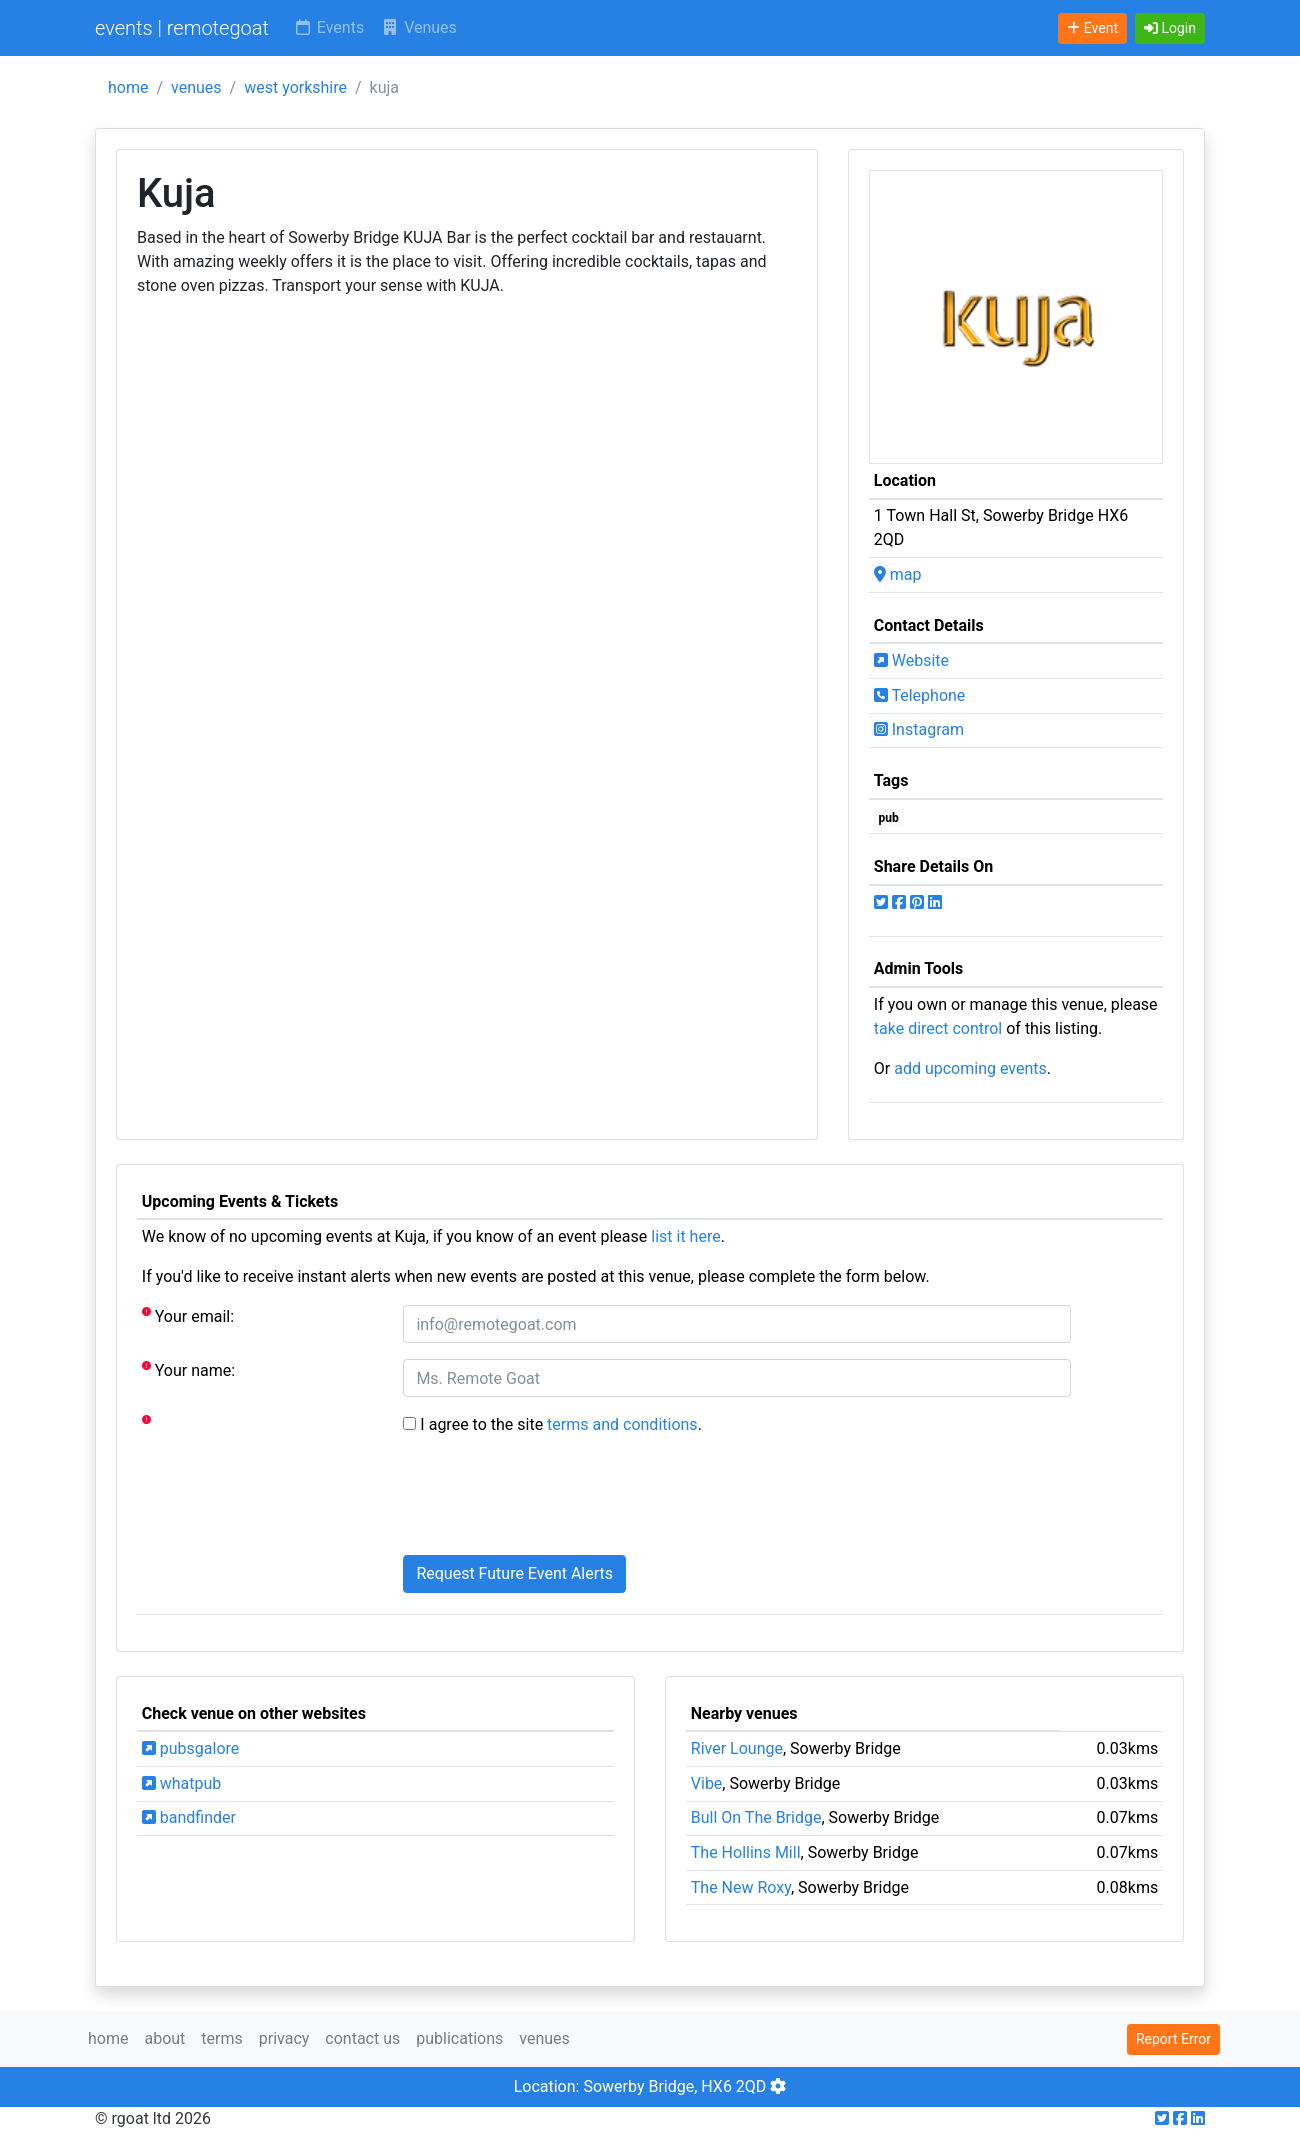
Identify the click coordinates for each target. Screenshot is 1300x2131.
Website (911, 660)
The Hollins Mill (746, 1852)
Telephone (920, 695)
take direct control (938, 1028)
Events (328, 27)
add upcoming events (970, 1068)
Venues (418, 27)
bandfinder (189, 1817)
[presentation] (555, 1500)
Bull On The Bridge (756, 1817)
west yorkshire (295, 87)
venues (196, 87)
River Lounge (737, 1748)
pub (889, 818)
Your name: (188, 1369)
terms (221, 2038)
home (128, 87)
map (898, 574)
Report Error (1173, 2039)
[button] (1170, 28)
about (164, 2038)
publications (459, 2038)
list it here (685, 1236)
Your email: (188, 1315)
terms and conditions (622, 1424)
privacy (284, 2038)
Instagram (919, 729)
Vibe (707, 1783)
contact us (362, 2038)
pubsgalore (190, 1748)
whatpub (182, 1783)
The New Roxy (741, 1887)
